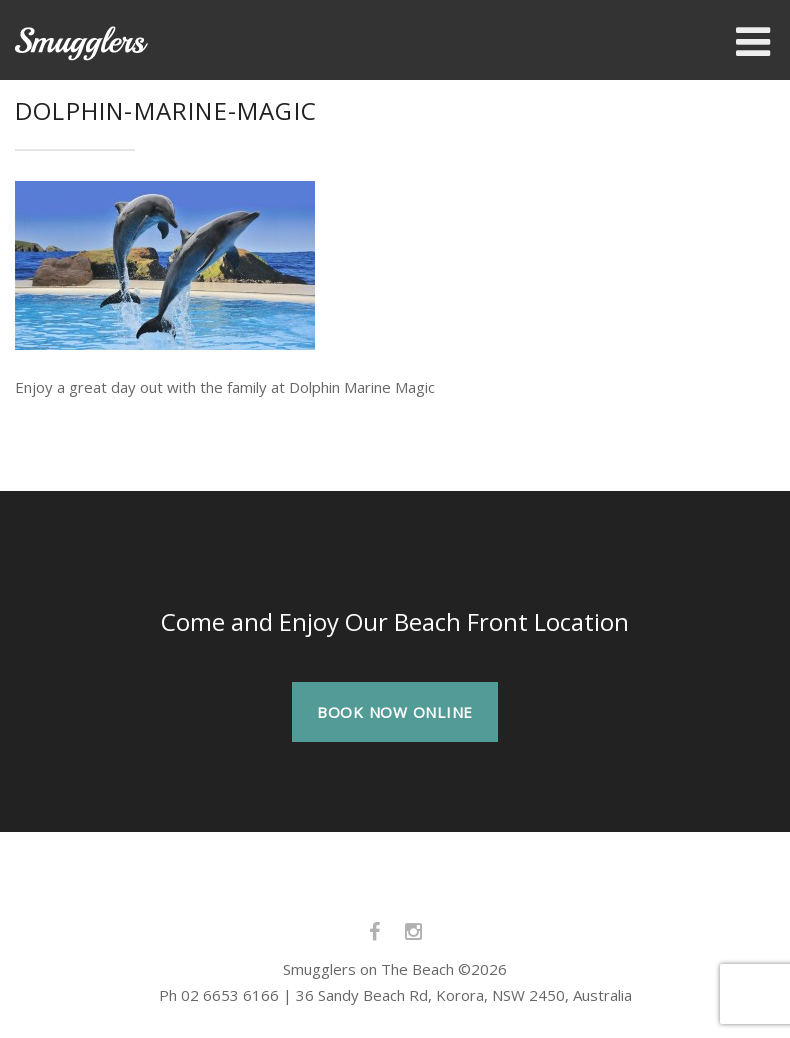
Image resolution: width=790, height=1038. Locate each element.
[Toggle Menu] (753, 42)
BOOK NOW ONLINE (395, 712)
